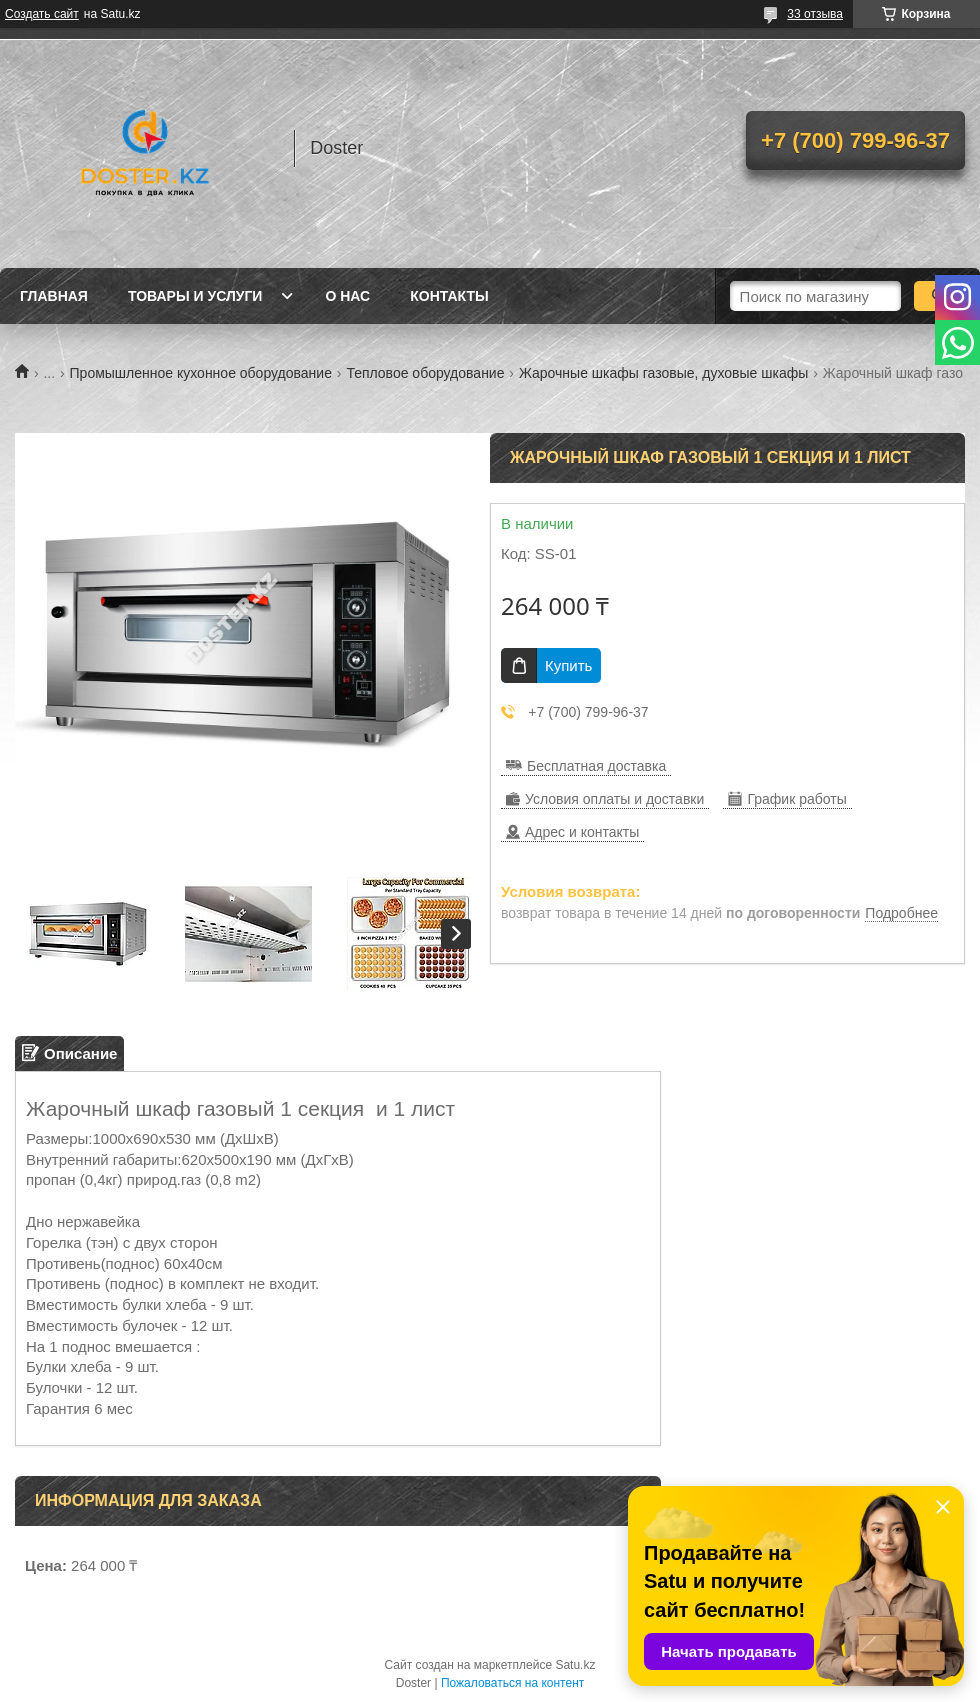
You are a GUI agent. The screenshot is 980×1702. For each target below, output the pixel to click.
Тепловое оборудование (425, 373)
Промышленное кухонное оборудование (201, 373)
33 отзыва (815, 14)
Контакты (449, 296)
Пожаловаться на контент (512, 1683)
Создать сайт (42, 14)
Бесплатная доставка (596, 766)
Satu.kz (575, 1665)
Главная (54, 296)
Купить (568, 665)
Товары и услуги (195, 296)
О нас (347, 296)
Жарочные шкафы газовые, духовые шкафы (663, 373)
